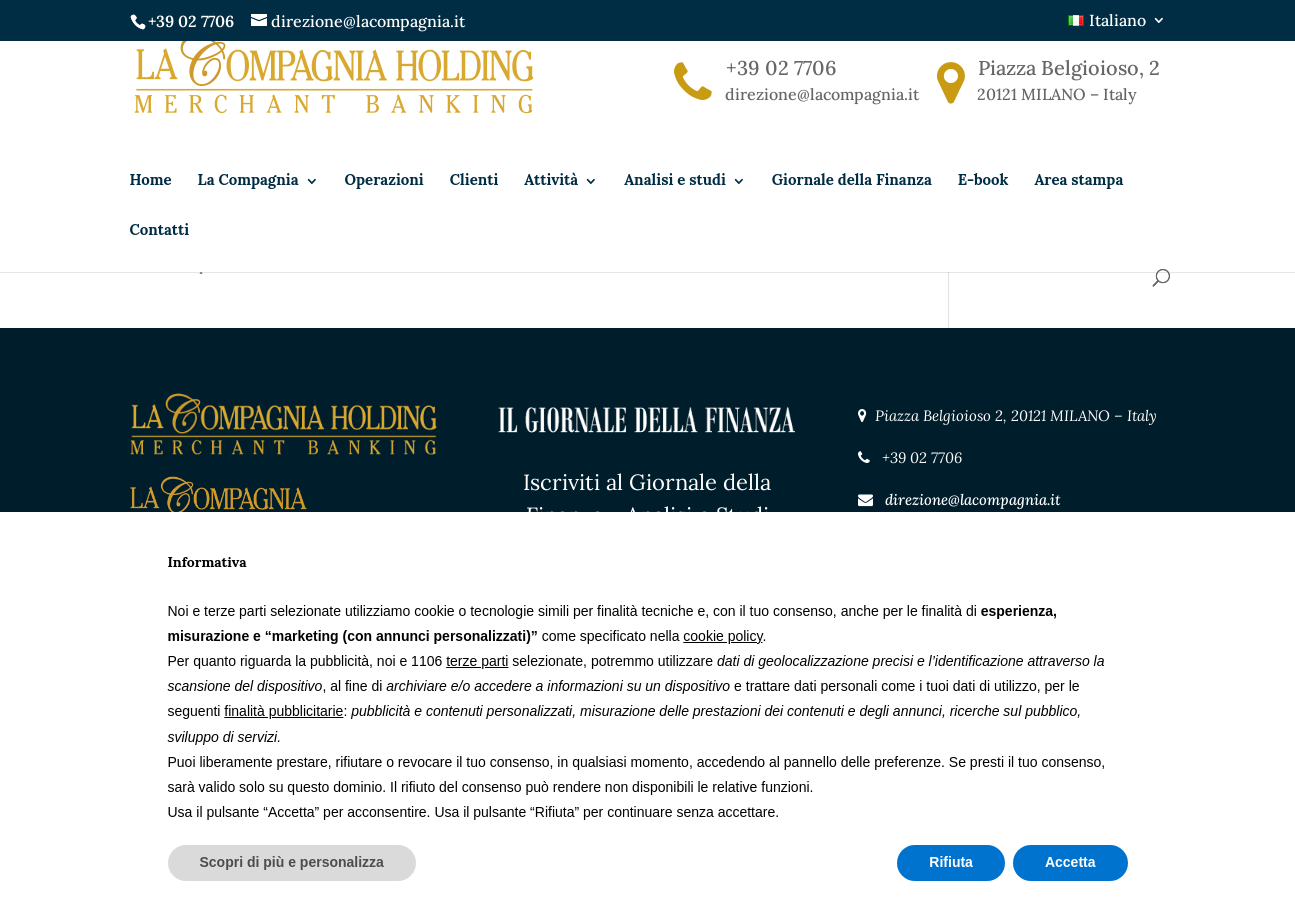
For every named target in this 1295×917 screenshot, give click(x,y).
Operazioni (384, 209)
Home (151, 209)
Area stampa (1078, 209)
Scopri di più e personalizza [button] (292, 862)
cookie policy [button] (722, 636)
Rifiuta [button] (951, 862)
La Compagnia (248, 209)
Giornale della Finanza (852, 209)
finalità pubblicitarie (283, 711)
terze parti (477, 661)
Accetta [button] (1070, 862)
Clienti (474, 209)
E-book (983, 209)
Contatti (160, 259)
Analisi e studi (675, 209)
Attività (551, 209)
